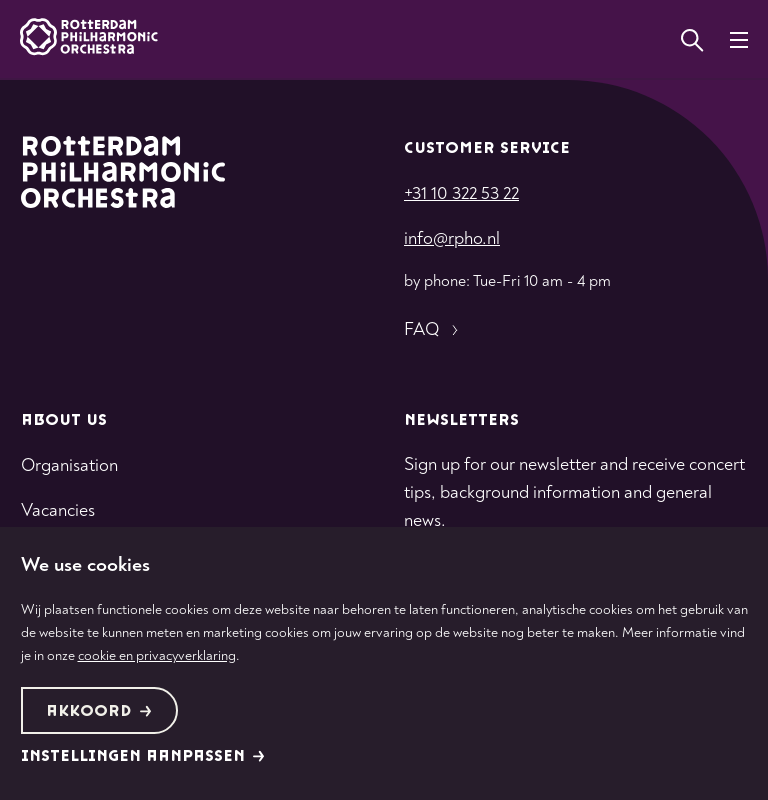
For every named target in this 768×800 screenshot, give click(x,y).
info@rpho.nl (452, 238)
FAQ (433, 330)
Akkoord (99, 711)
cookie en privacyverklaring (157, 655)
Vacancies (58, 510)
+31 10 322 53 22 (461, 193)
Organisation (69, 465)
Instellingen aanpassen (143, 756)
